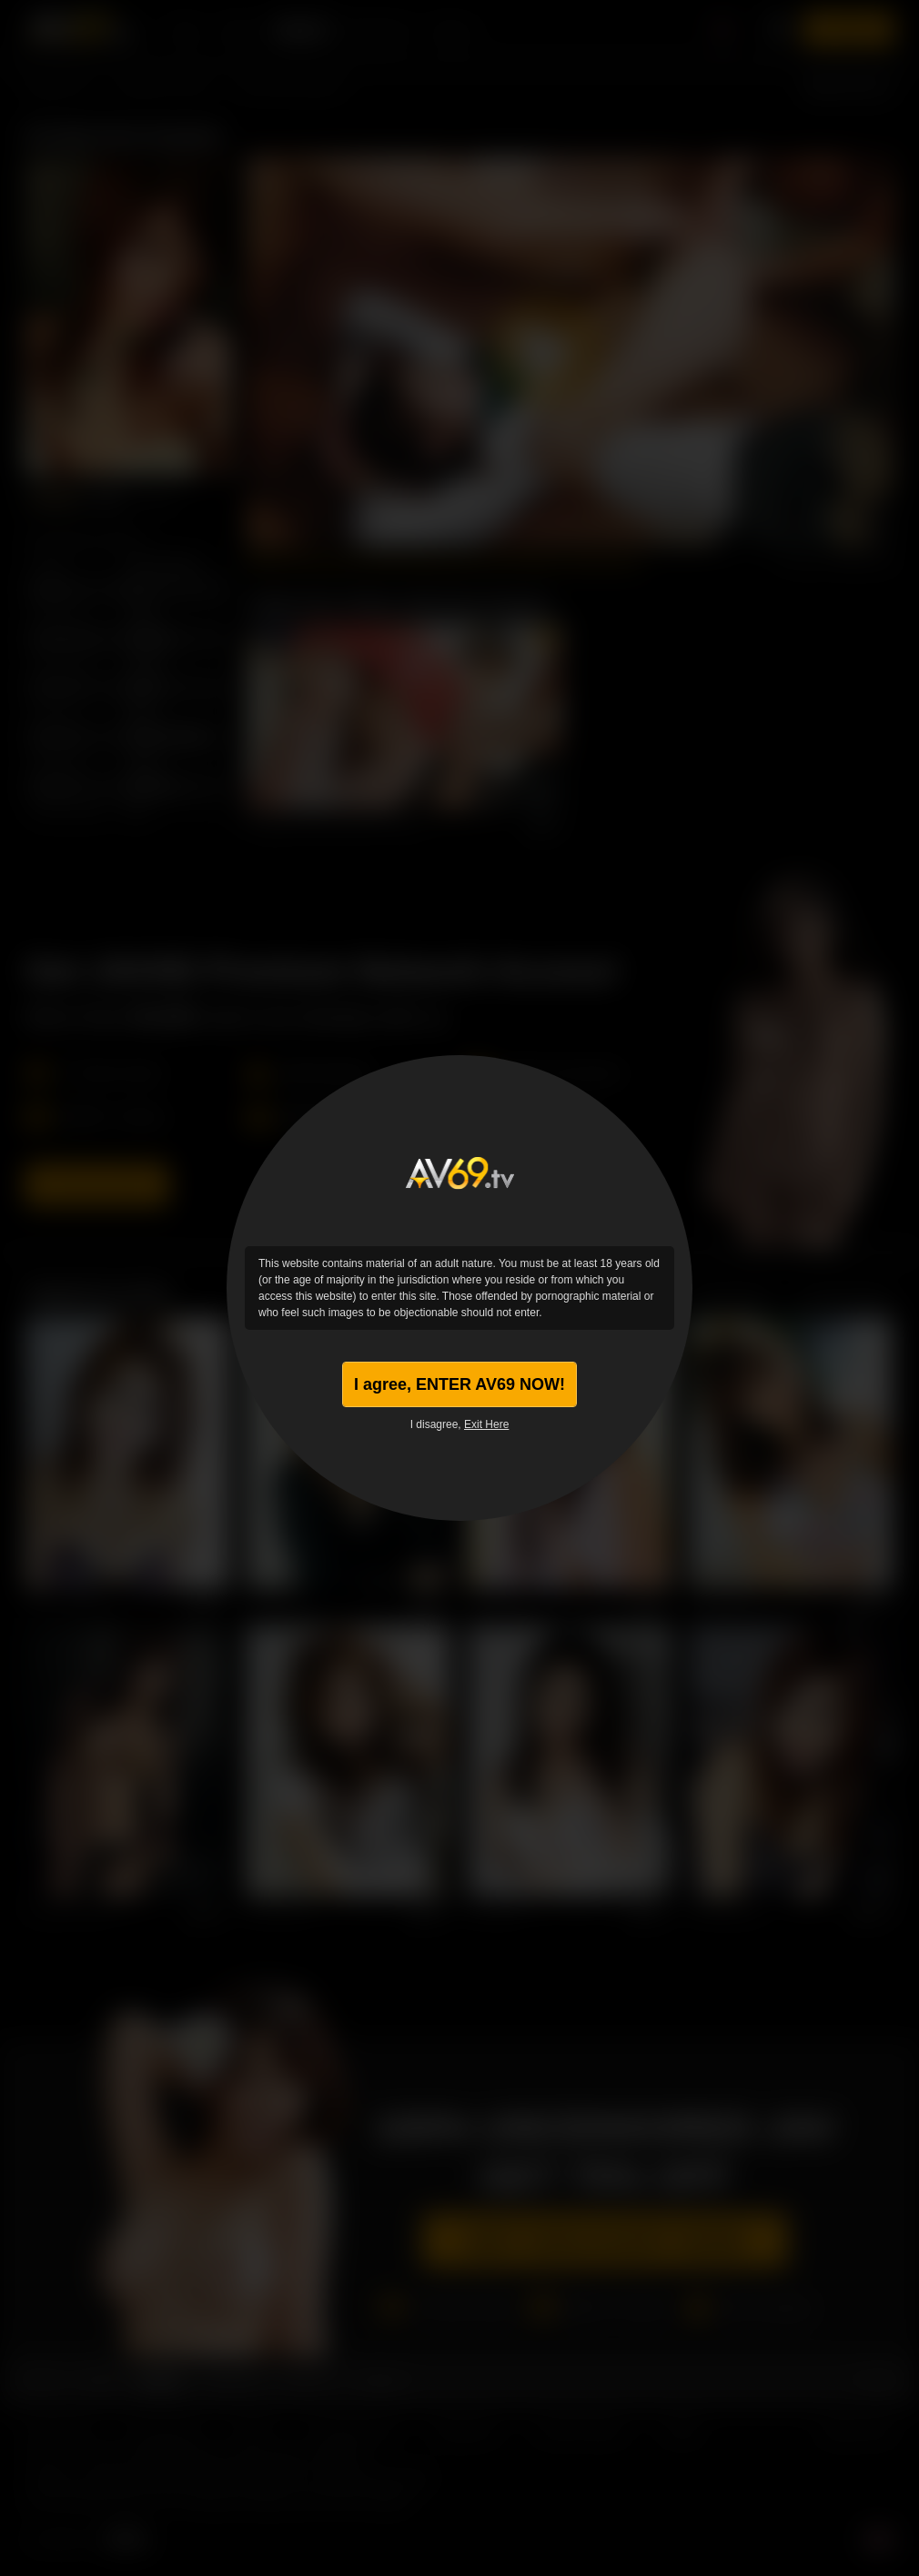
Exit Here (486, 1424)
